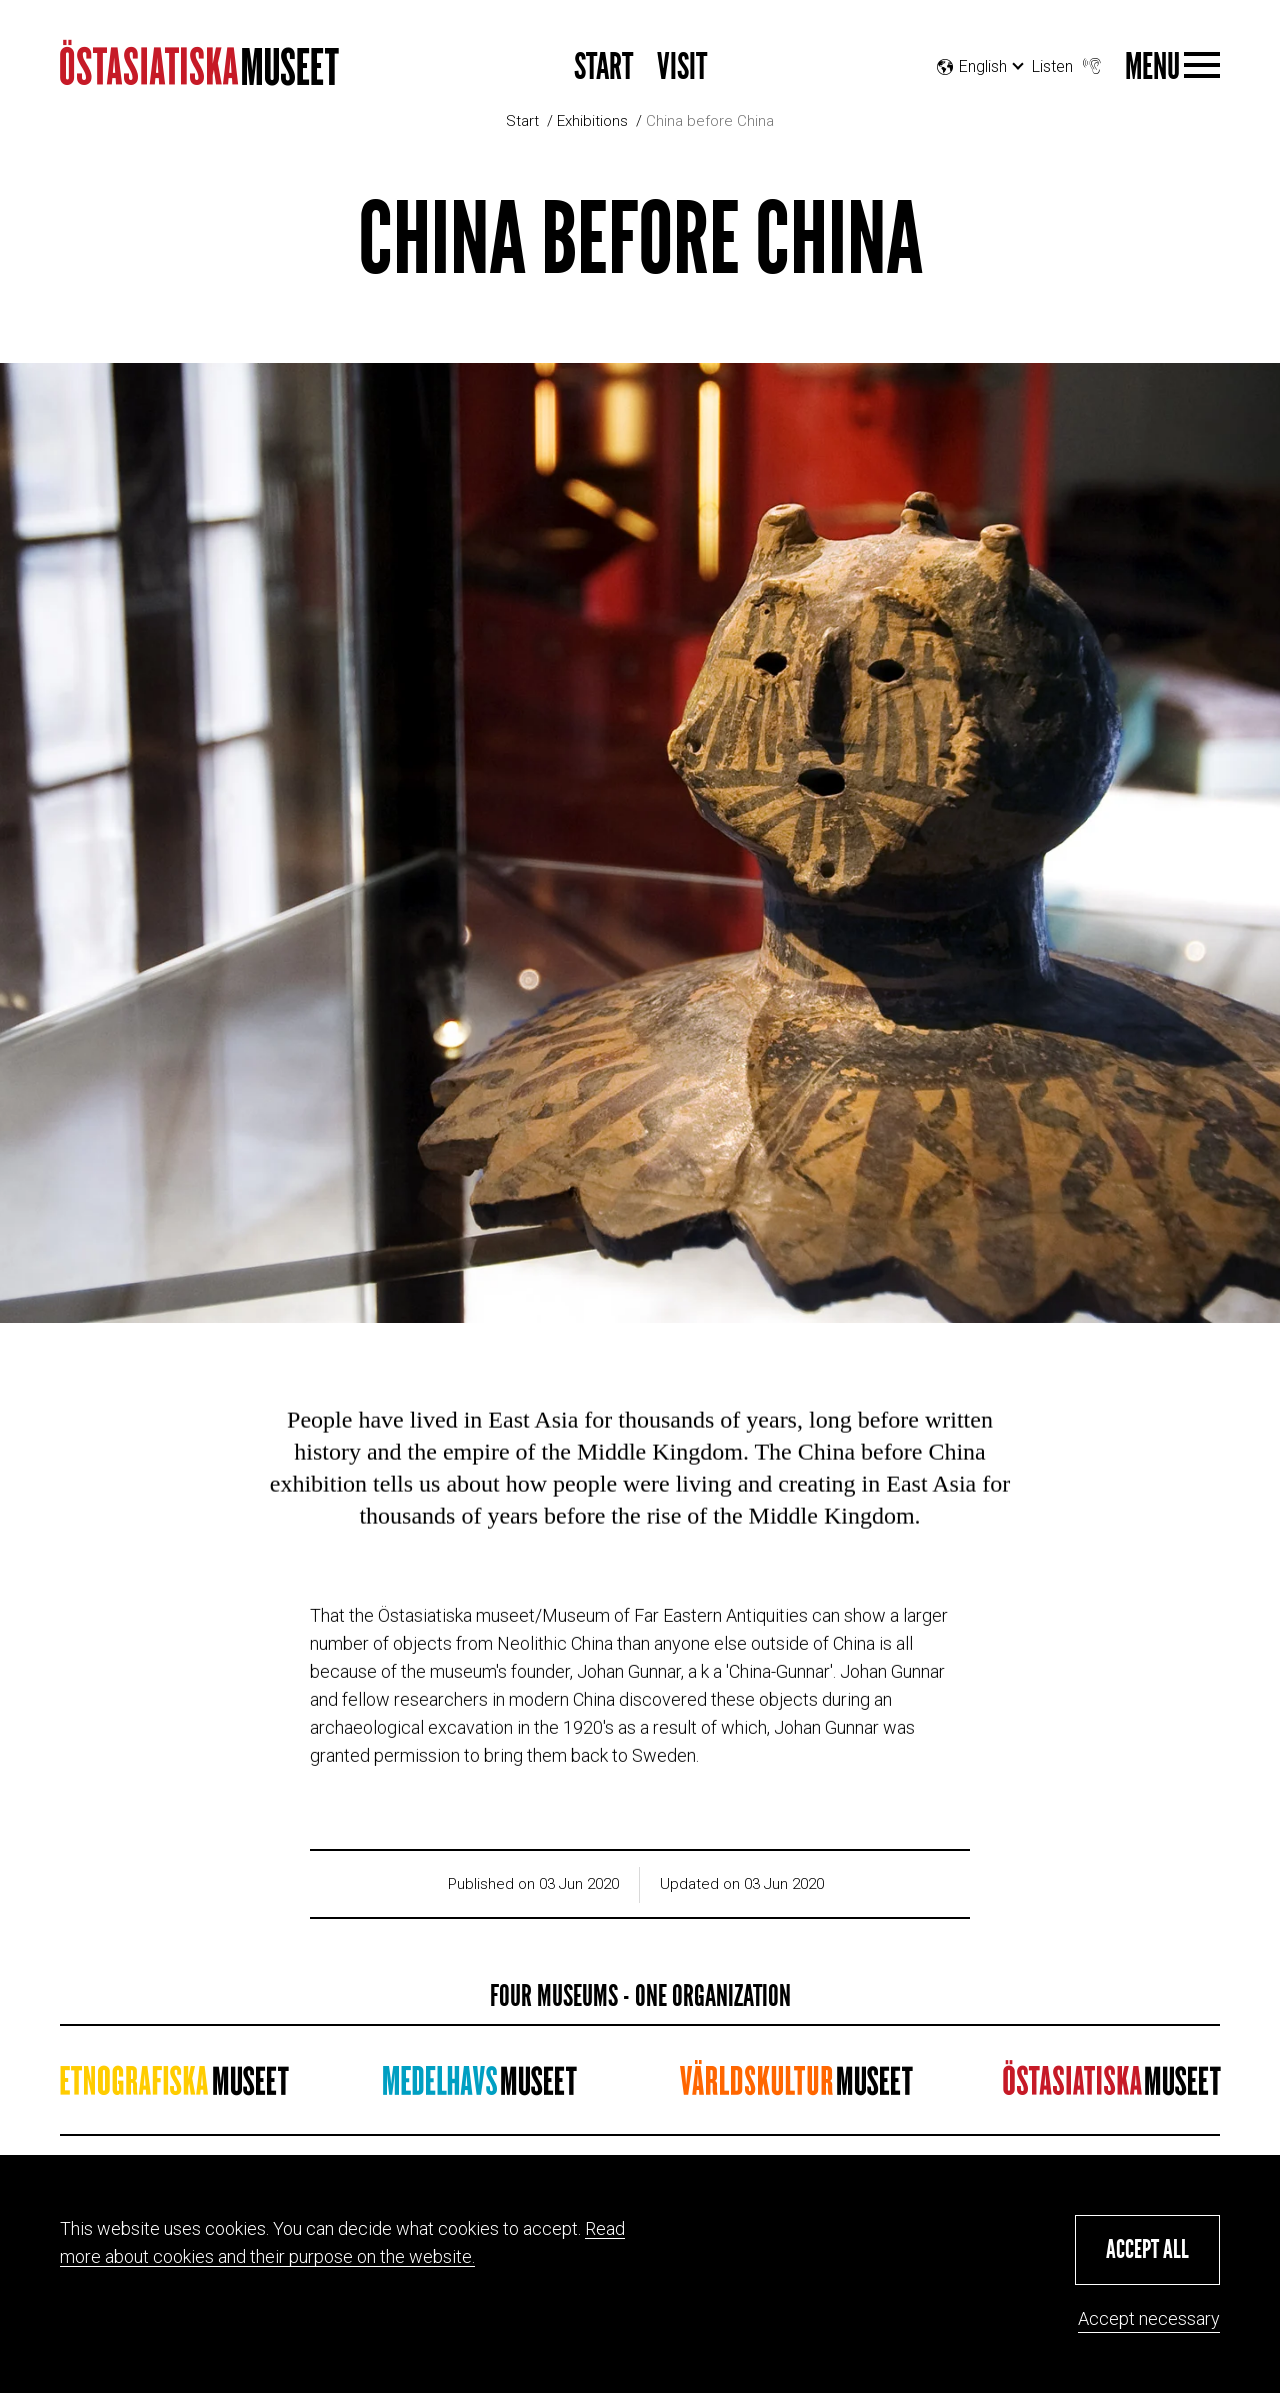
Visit (682, 67)
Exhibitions (592, 121)
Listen (1068, 61)
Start (603, 67)
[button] (1147, 2250)
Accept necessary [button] (1149, 2318)
